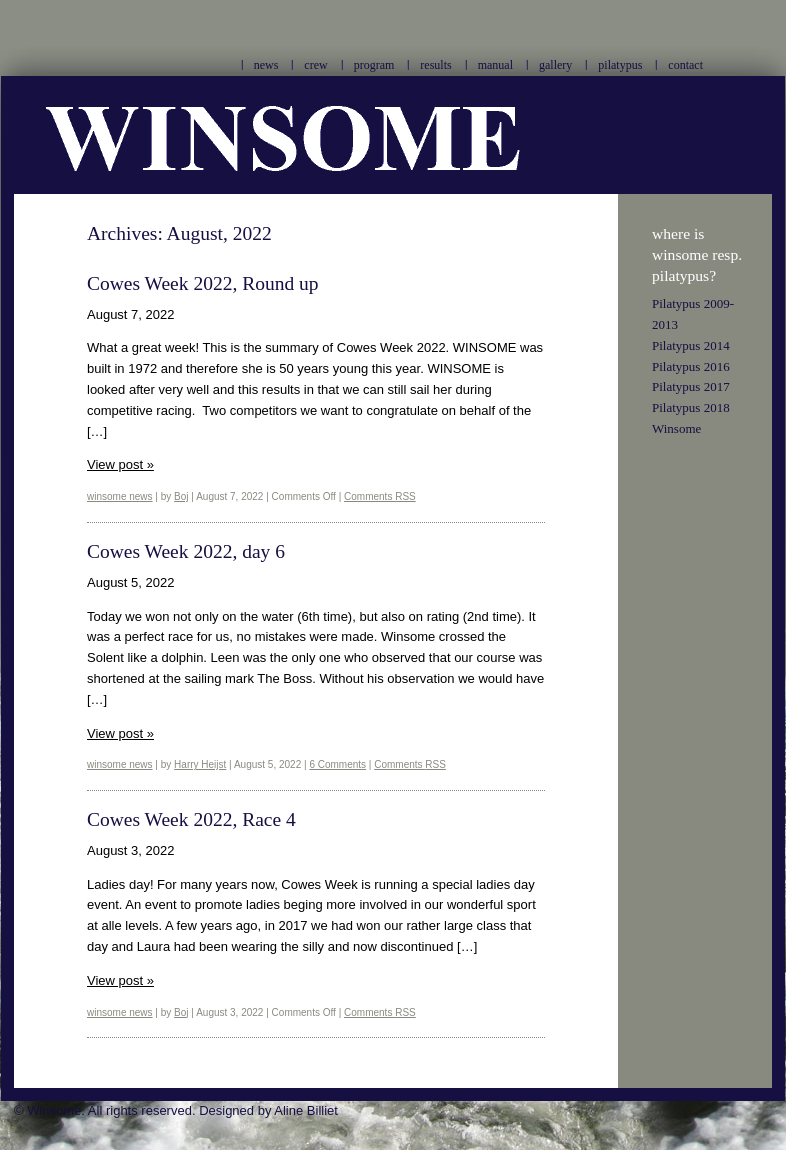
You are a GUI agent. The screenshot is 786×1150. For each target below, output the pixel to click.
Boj (181, 496)
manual (495, 65)
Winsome (676, 428)
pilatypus (620, 65)
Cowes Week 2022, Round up (203, 283)
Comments (380, 496)
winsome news (120, 496)
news (266, 65)
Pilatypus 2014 (691, 345)
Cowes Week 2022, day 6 (186, 551)
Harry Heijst (200, 764)
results (435, 65)
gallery (555, 65)
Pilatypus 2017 (691, 386)
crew (315, 65)
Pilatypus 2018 (691, 407)
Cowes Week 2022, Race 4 (191, 819)
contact (685, 65)
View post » (120, 464)
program (374, 65)
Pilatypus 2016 (691, 366)
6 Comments (337, 764)
